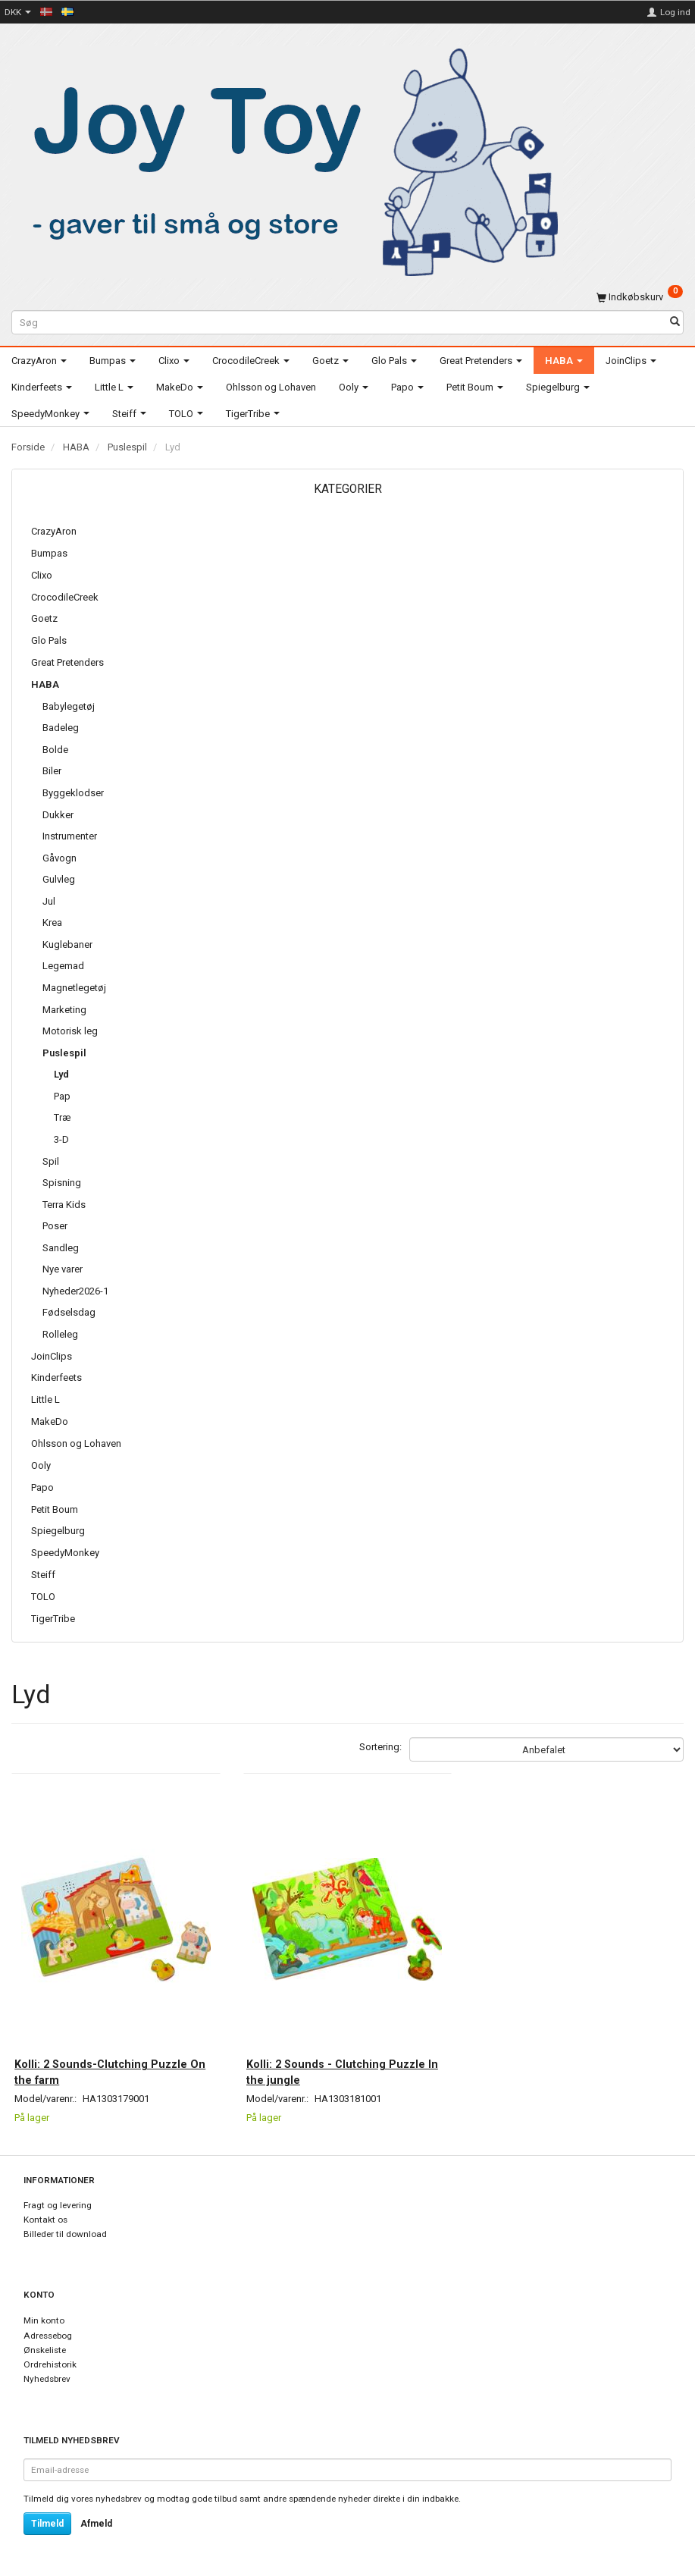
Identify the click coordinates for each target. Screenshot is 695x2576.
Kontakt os (45, 2219)
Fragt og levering (57, 2205)
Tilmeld (47, 2523)
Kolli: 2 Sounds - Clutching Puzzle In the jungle (344, 2069)
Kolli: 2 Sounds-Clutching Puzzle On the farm (109, 2069)
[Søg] (675, 322)
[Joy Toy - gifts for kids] (287, 159)
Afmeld (96, 2523)
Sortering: (380, 1746)
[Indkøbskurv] (639, 297)
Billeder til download (65, 2234)
